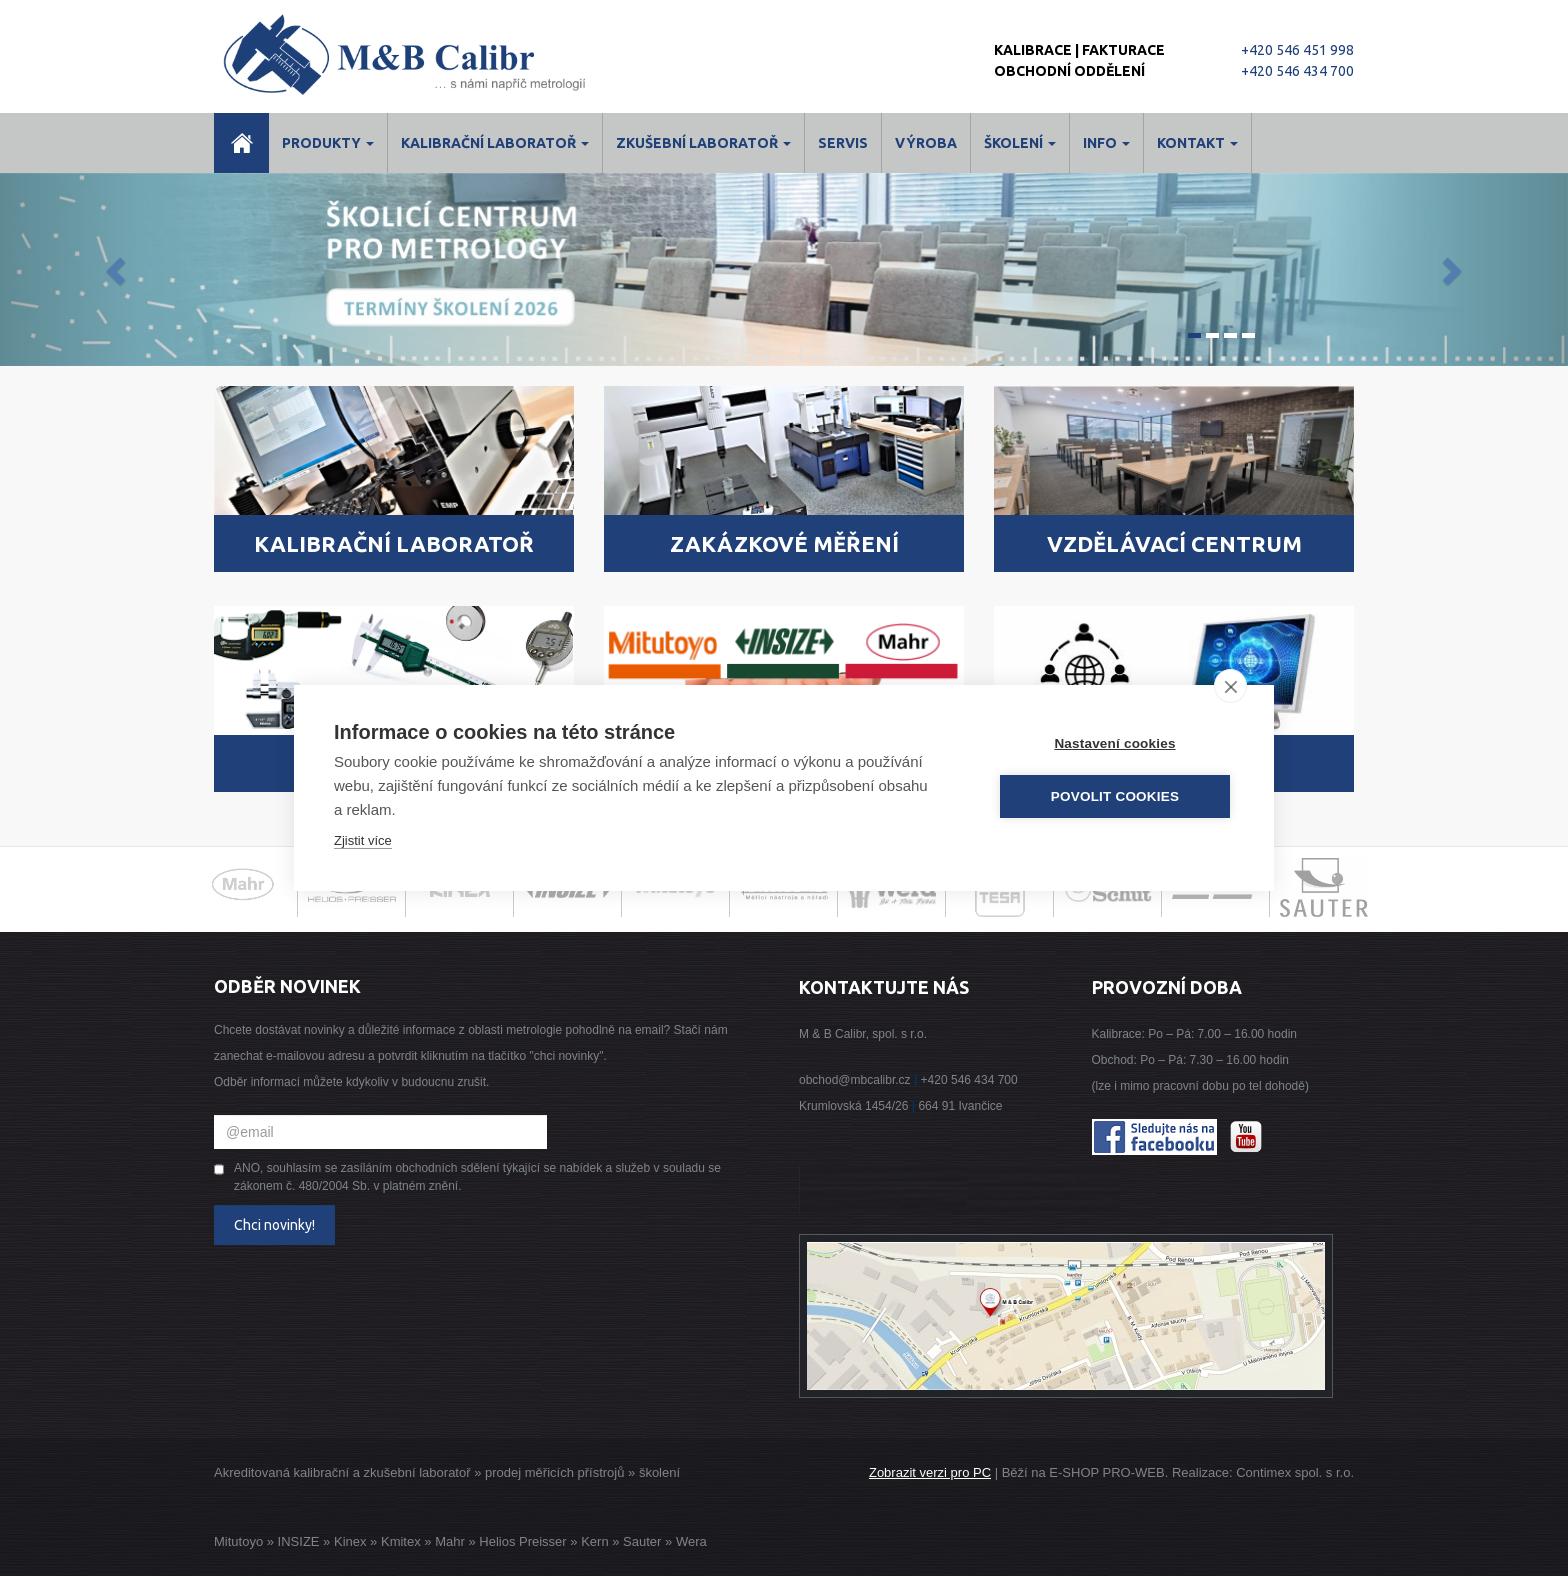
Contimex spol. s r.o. (1295, 1472)
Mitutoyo (238, 1541)
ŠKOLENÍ (1020, 143)
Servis (843, 143)
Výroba (926, 143)
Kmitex (401, 1541)
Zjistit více (363, 840)
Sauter (642, 1541)
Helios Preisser (522, 1541)
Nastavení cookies (1114, 743)
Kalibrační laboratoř (495, 143)
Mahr (450, 1541)
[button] (117, 269)
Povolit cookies (1115, 796)
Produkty (328, 143)
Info (1106, 143)
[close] (1230, 686)
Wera (691, 1541)
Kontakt (1197, 143)
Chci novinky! (274, 1225)
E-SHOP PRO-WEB (1106, 1472)
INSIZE (297, 1541)
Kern (594, 1541)
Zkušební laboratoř (703, 143)
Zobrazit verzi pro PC (930, 1472)
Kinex (350, 1541)
